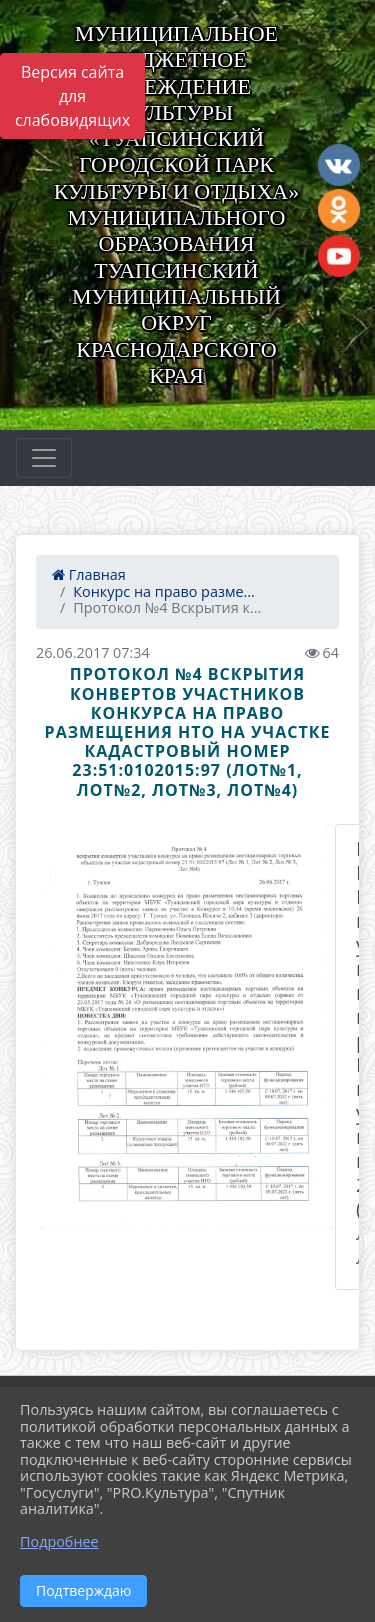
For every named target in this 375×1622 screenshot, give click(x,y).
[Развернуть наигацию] (44, 458)
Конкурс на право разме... (164, 591)
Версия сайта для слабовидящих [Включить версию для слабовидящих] (72, 96)
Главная (89, 574)
